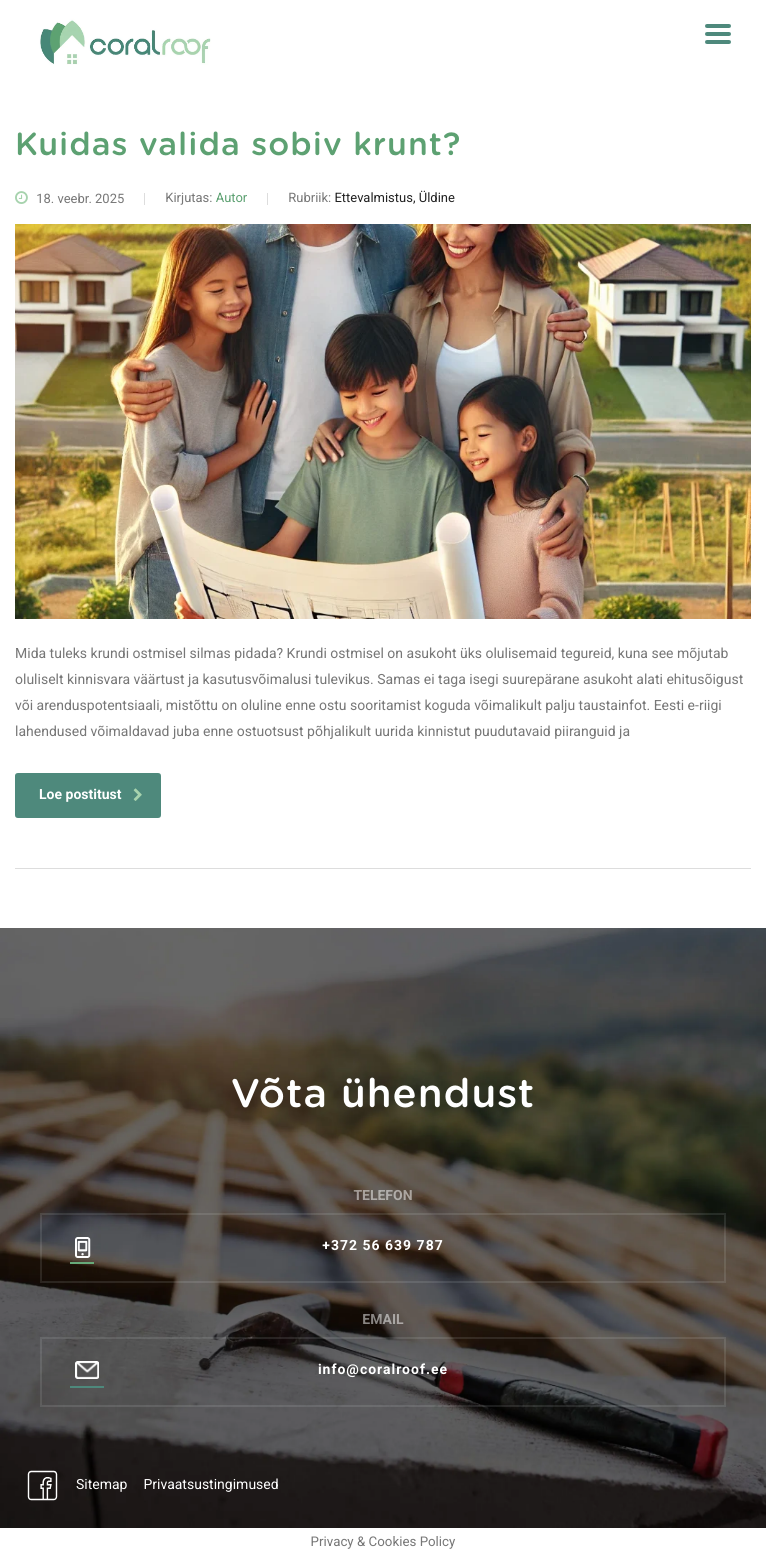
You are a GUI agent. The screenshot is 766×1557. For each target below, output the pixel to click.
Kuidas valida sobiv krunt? (238, 146)
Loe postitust (91, 795)
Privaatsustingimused (210, 1485)
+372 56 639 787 (382, 1246)
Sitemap (101, 1485)
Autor (232, 198)
